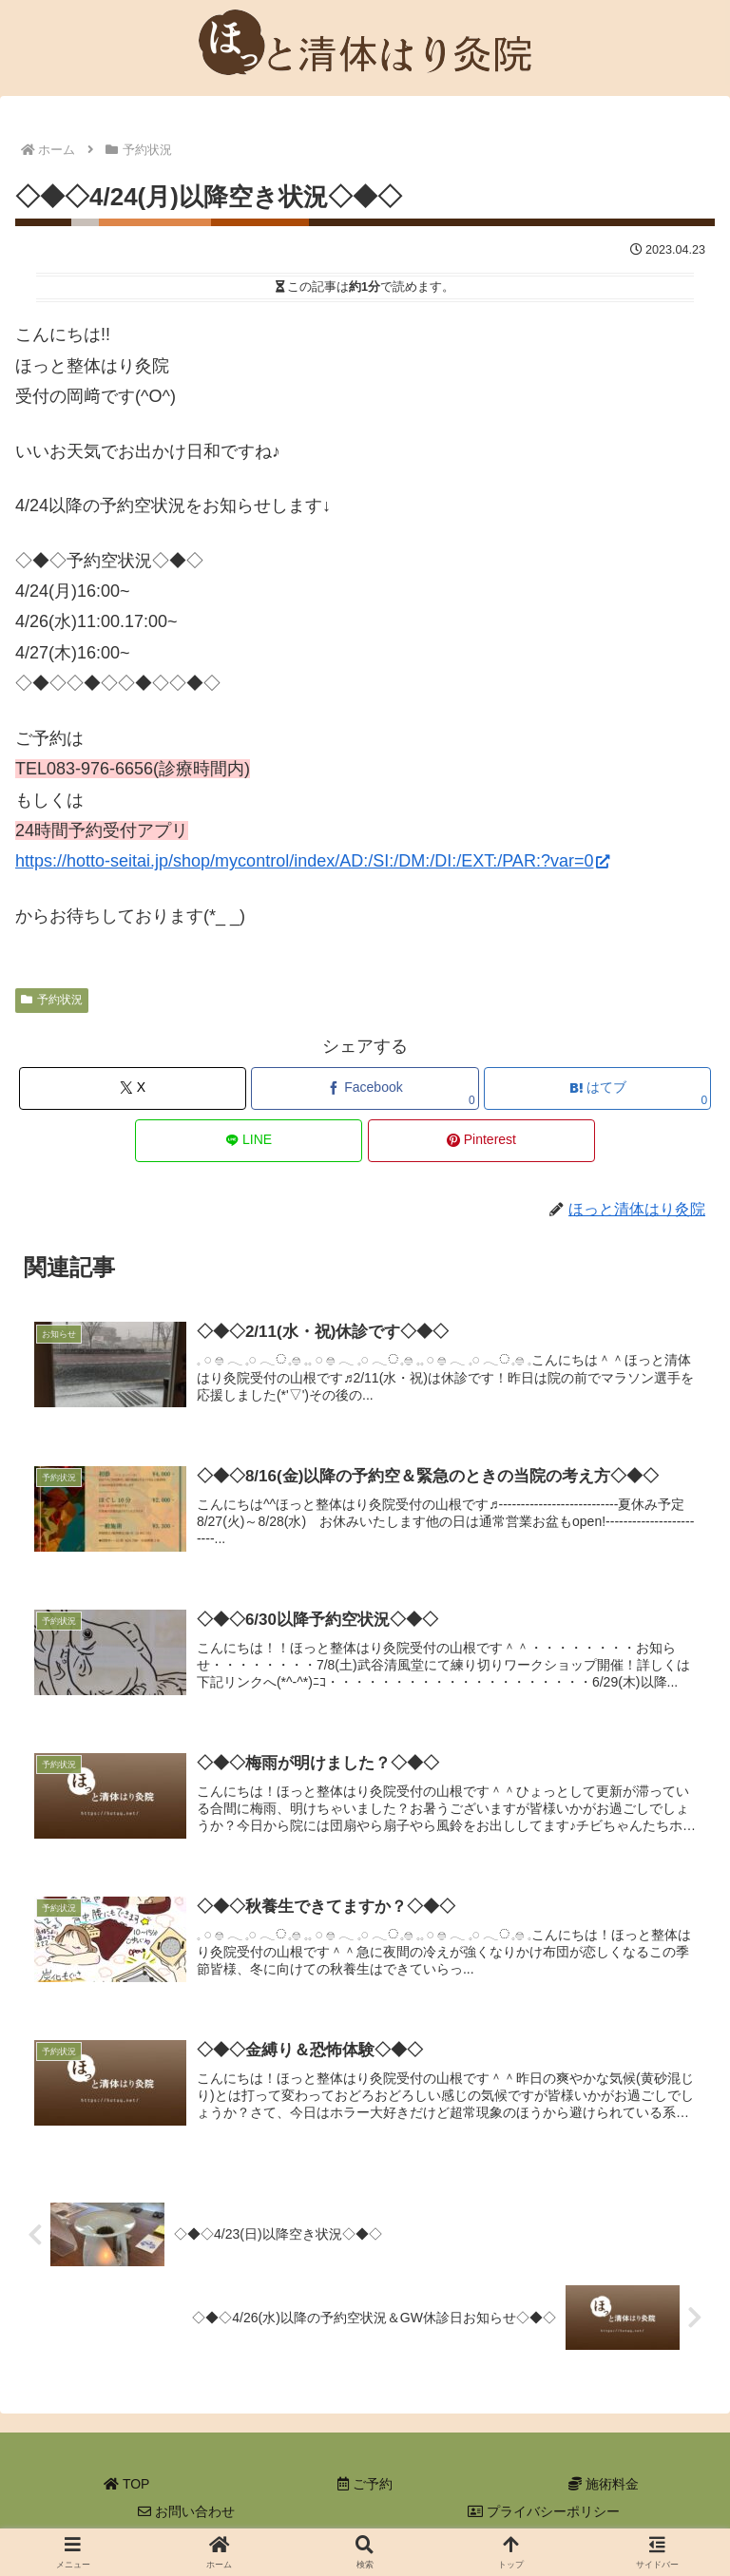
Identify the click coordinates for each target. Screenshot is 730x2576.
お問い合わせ (186, 2515)
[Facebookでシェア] (364, 1088)
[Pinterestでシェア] (481, 1140)
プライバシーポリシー (544, 2515)
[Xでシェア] (132, 1088)
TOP (126, 2486)
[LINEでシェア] (248, 1140)
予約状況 (52, 999)
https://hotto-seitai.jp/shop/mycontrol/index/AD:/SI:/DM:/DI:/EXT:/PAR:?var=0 (312, 860)
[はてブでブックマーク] (597, 1088)
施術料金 (603, 2486)
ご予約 (365, 2486)
